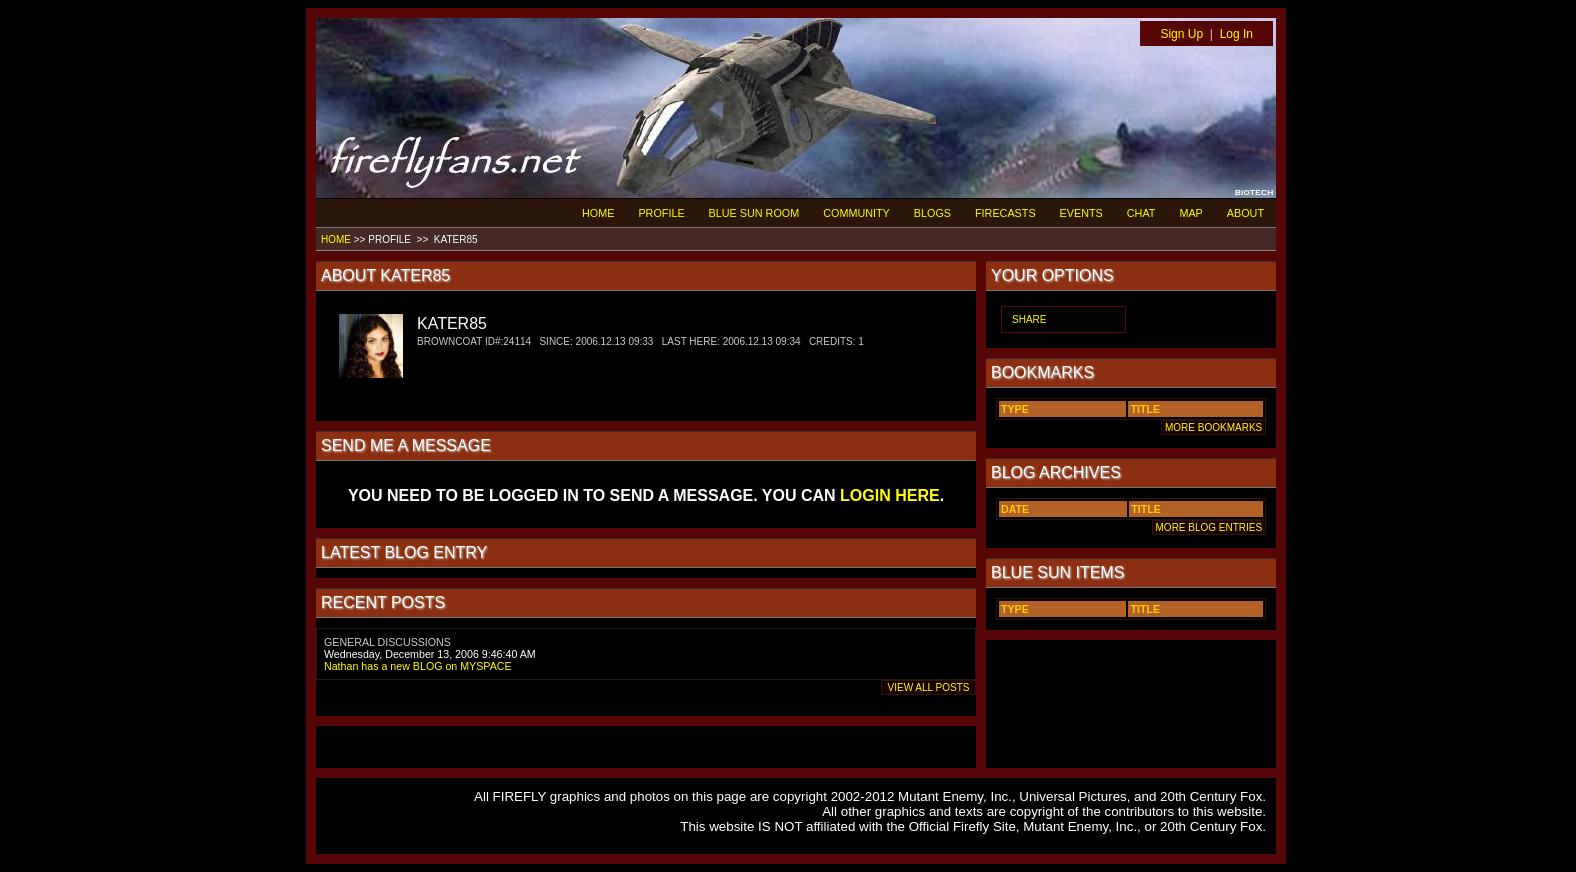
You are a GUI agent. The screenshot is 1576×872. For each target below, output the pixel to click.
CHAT (1141, 213)
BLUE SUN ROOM (754, 213)
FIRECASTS (1005, 213)
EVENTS (1081, 213)
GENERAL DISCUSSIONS (387, 642)
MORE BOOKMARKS (1213, 427)
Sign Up (1181, 34)
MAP (1190, 213)
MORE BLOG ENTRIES (1209, 527)
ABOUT (1245, 213)
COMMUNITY (856, 213)
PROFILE (661, 213)
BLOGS (932, 213)
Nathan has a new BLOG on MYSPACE (418, 666)
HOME (598, 213)
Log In (1236, 34)
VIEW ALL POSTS (928, 687)
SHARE (1029, 319)
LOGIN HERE (890, 495)
